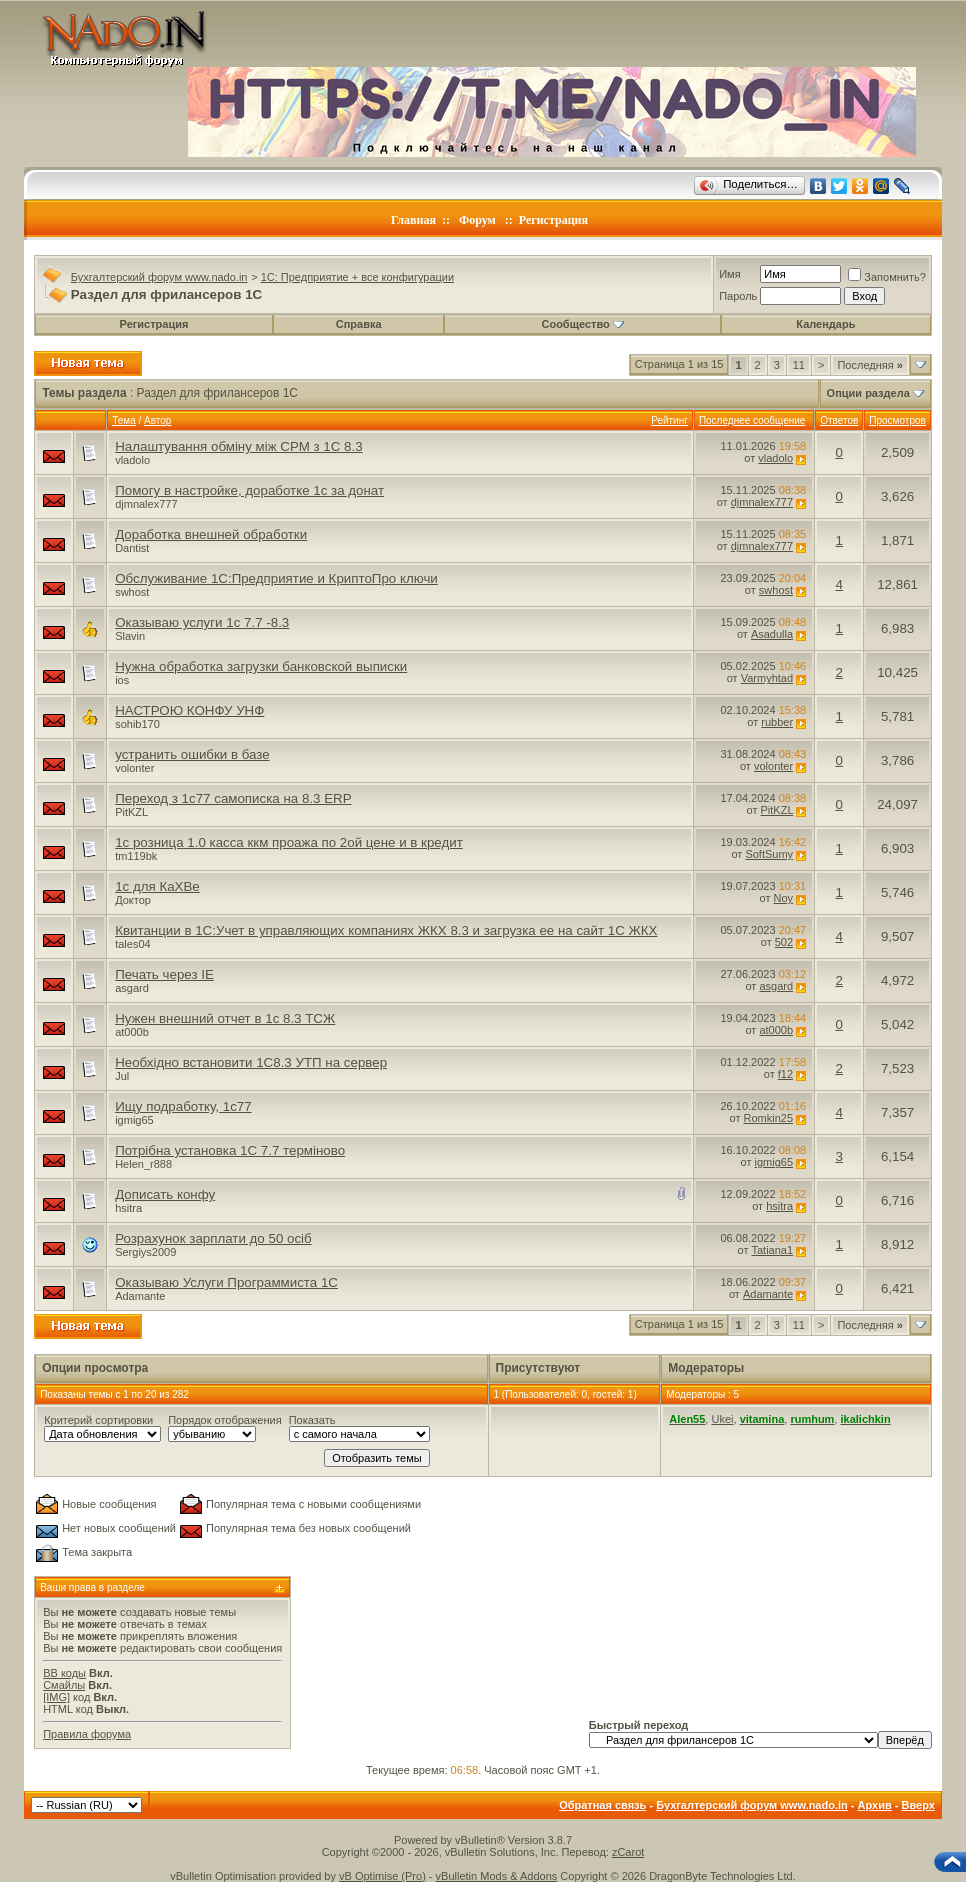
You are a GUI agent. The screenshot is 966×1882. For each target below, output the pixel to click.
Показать (312, 1420)
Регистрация (553, 220)
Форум (477, 220)
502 (784, 942)
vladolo (132, 460)
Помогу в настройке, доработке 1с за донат (249, 490)
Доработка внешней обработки (211, 534)
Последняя (869, 365)
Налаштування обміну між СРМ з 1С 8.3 (238, 446)
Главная (413, 220)
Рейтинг (669, 420)
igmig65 (134, 1120)
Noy (784, 898)
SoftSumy (769, 854)
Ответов (839, 420)
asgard (132, 988)
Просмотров (897, 420)
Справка (359, 324)
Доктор (133, 900)
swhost (132, 592)
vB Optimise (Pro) (382, 1876)
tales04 (132, 944)
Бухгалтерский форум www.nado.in (159, 277)
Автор (157, 420)
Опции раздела (868, 393)
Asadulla (772, 634)
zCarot (628, 1852)
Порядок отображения (224, 1420)
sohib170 (137, 724)
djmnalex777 (146, 504)
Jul (122, 1076)
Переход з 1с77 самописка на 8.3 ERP (233, 798)
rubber (777, 722)
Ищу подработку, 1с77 (183, 1106)
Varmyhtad (767, 678)
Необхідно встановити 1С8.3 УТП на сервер (251, 1062)
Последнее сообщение (752, 420)
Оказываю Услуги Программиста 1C (226, 1282)
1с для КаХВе (157, 886)
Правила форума (87, 1734)
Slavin (130, 636)
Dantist (132, 548)
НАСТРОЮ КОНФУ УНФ (189, 710)
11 (799, 365)
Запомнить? (887, 277)
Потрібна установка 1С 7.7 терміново (230, 1150)
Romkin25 (769, 1118)
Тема (124, 420)
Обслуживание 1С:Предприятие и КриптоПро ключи (276, 578)
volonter (134, 768)
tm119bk (136, 856)
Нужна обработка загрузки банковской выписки (261, 666)
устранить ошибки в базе (192, 754)
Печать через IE (164, 974)
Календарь (825, 324)
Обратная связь (602, 1805)
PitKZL (131, 812)
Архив (875, 1805)
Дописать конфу (165, 1194)
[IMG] (56, 1697)
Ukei (722, 1419)
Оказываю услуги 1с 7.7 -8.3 (202, 622)
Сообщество (582, 324)
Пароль (738, 296)
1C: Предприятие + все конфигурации (357, 277)
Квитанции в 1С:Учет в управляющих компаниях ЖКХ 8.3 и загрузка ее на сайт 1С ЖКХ (386, 930)
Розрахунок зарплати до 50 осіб (213, 1238)
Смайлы (64, 1685)
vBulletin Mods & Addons (497, 1876)
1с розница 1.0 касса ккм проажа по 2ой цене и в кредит (289, 842)
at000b (132, 1032)
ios (122, 680)
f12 (785, 1074)
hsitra (128, 1208)
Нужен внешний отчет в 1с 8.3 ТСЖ (225, 1018)
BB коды (64, 1673)
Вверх (917, 1805)
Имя (729, 274)
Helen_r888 (143, 1164)
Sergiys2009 (145, 1252)
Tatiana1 (773, 1250)
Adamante (140, 1296)
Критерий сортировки (98, 1420)
